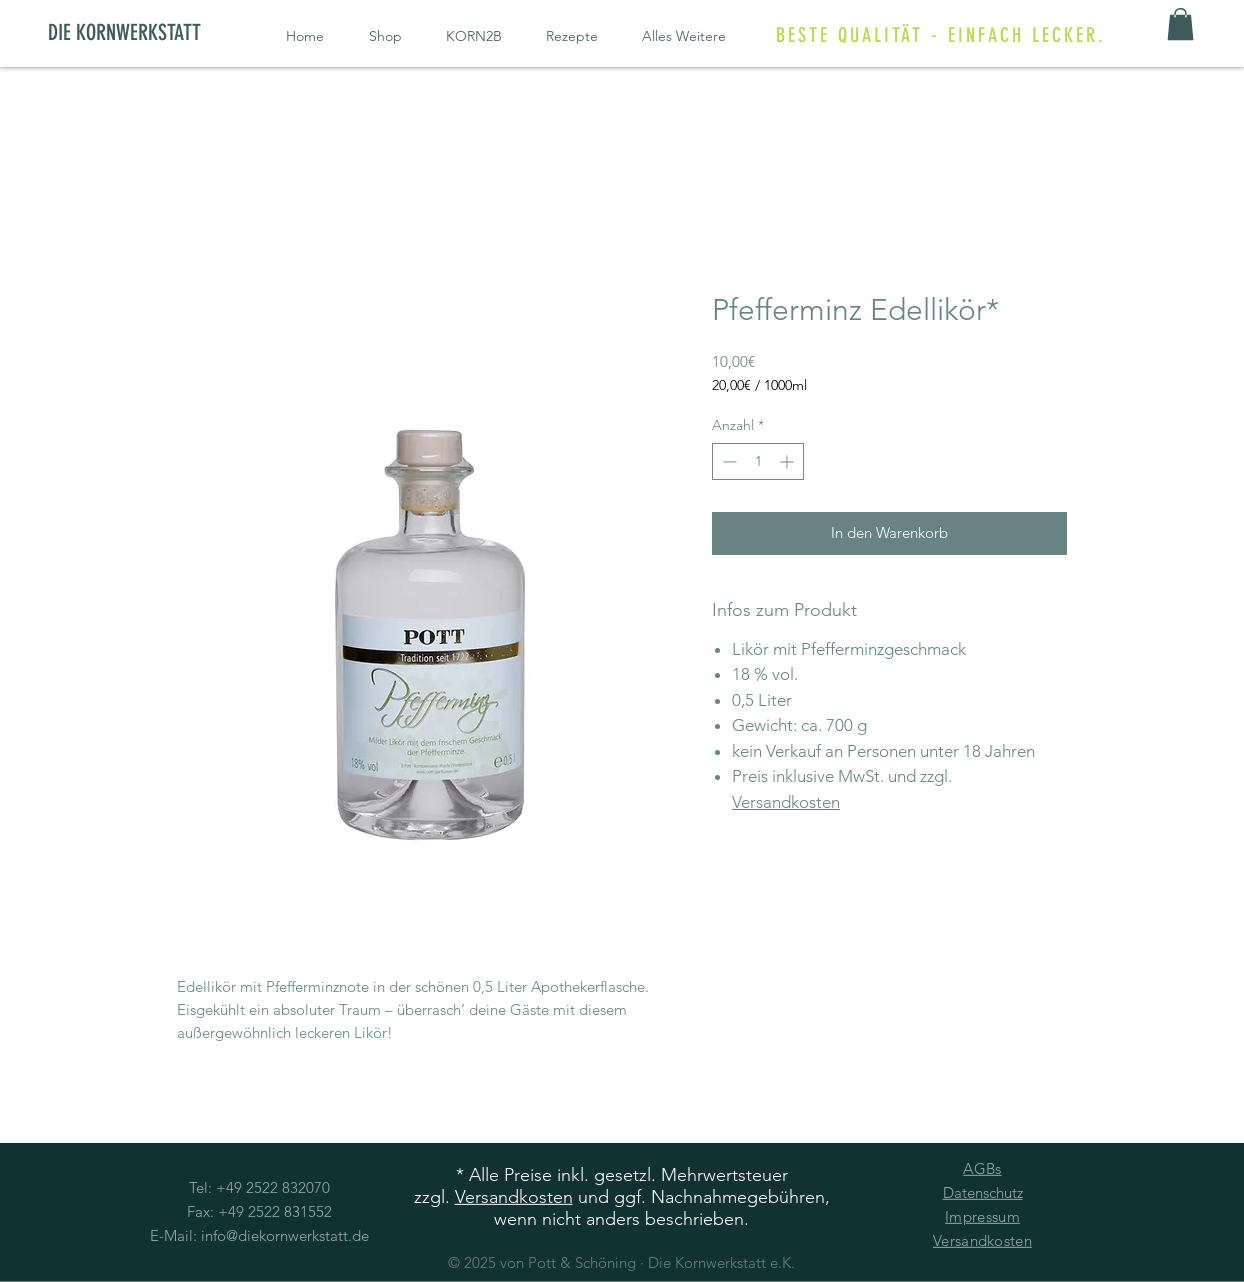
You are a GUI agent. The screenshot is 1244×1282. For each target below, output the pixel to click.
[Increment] (788, 461)
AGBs (982, 1168)
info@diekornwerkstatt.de (285, 1235)
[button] (1180, 24)
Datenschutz (983, 1192)
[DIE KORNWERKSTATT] (140, 33)
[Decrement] (727, 461)
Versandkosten (786, 802)
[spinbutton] (758, 461)
